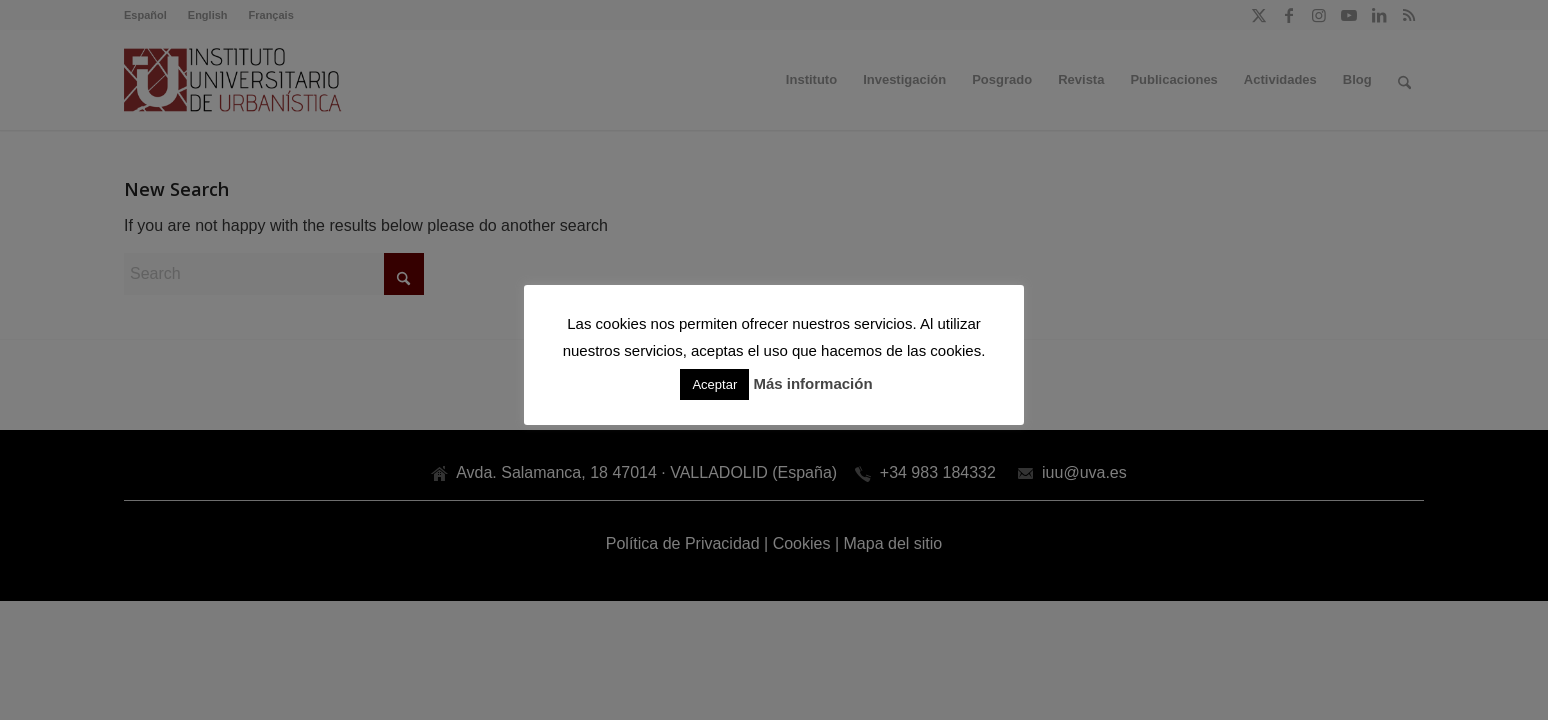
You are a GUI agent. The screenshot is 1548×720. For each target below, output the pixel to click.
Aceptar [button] (714, 384)
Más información (812, 383)
